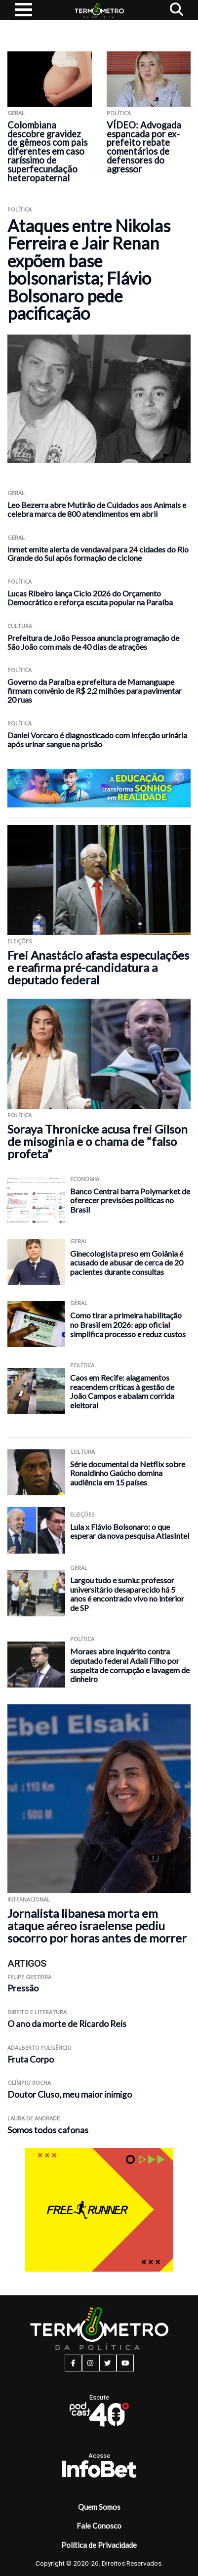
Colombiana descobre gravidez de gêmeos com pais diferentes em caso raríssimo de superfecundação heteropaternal (47, 151)
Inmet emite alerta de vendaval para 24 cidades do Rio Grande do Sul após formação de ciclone (98, 554)
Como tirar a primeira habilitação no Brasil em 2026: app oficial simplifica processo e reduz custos (128, 1324)
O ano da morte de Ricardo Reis (66, 2024)
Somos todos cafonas (47, 2130)
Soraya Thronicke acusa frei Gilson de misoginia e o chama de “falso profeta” (97, 1141)
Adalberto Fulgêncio (39, 2047)
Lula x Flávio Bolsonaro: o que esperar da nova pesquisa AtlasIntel (129, 1531)
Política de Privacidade (99, 2544)
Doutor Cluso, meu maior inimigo (69, 2094)
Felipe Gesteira (29, 1977)
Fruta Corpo (30, 2059)
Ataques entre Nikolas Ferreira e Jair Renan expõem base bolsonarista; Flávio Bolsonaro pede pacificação (88, 269)
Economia (84, 1178)
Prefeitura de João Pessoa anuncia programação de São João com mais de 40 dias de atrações (93, 642)
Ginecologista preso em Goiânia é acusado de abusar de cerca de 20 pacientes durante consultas (126, 1262)
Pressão (23, 1988)
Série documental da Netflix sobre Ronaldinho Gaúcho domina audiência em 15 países (127, 1473)
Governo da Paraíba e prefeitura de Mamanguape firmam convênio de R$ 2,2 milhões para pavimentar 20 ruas (94, 690)
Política (119, 113)
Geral (16, 113)
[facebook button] (73, 2363)
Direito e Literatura (37, 2012)
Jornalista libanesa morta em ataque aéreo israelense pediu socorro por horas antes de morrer (97, 1925)
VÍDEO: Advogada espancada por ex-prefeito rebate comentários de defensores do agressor (144, 147)
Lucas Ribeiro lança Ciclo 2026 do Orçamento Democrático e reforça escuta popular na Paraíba (90, 598)
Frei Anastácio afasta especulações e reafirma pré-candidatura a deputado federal (98, 967)
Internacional (28, 1899)
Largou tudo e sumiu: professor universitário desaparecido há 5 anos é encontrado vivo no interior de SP (127, 1593)
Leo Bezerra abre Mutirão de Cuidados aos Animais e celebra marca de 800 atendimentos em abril (96, 509)
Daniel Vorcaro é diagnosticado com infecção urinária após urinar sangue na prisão (97, 739)
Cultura (19, 626)
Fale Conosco (99, 2525)
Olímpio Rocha (29, 2082)
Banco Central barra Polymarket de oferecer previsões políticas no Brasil (130, 1200)
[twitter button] (108, 2363)
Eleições (19, 941)
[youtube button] (125, 2363)
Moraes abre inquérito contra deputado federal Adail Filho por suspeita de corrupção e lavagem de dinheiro (130, 1665)
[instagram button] (90, 2363)
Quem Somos (99, 2506)
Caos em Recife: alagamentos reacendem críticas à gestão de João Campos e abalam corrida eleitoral (122, 1391)
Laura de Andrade (33, 2118)
